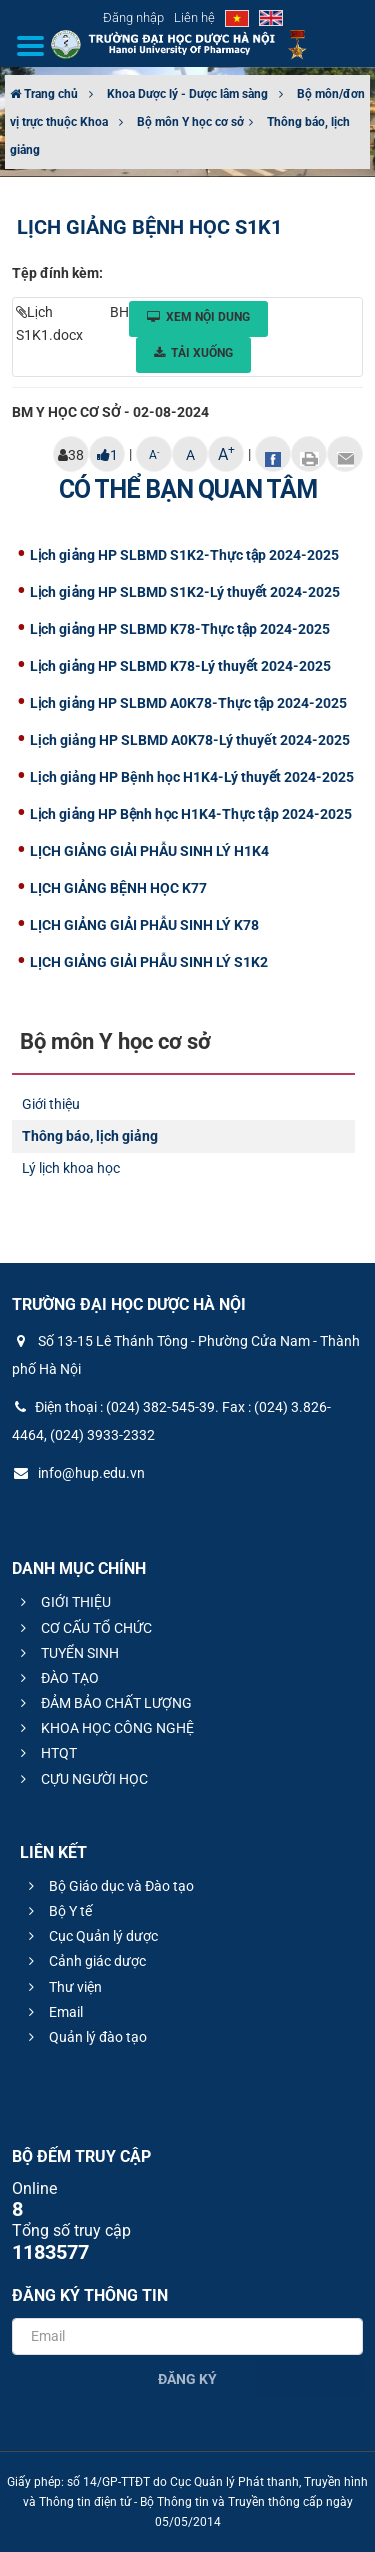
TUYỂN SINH (67, 1653)
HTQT (46, 1753)
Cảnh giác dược (84, 1961)
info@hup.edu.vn (78, 1473)
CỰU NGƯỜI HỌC (81, 1779)
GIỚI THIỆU (63, 1602)
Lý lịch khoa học (71, 1168)
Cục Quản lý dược (90, 1936)
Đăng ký (187, 2379)
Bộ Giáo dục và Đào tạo (108, 1886)
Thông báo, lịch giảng (90, 1136)
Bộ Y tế (57, 1911)
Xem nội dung (198, 317)
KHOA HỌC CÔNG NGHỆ (104, 1728)
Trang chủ (44, 94)
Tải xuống (193, 353)
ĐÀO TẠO (57, 1678)
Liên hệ (194, 17)
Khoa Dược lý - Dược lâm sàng (187, 94)
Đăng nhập (133, 17)
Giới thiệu (51, 1104)
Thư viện (62, 1987)
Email (53, 2012)
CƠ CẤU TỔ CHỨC (83, 1628)
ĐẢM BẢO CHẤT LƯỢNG (103, 1703)
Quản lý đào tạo (85, 2037)
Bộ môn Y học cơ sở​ (190, 122)
